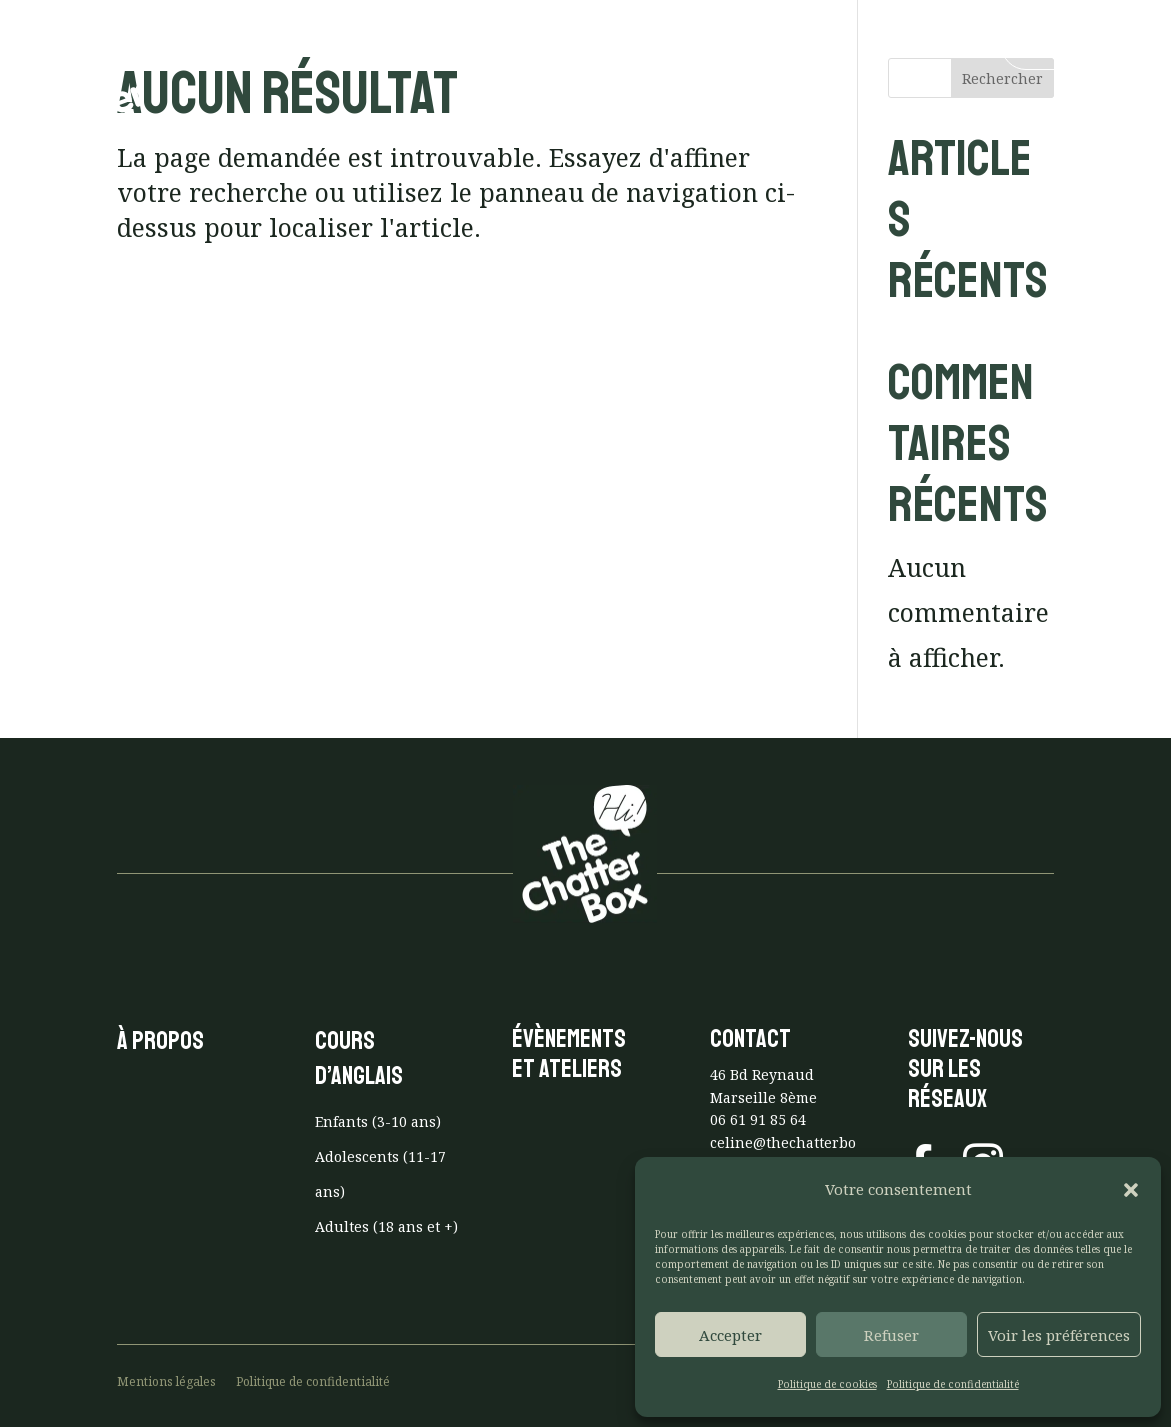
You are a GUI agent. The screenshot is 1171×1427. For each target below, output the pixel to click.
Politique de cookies (827, 1384)
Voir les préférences (1059, 1335)
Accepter (730, 1335)
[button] (1131, 1190)
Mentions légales (166, 1381)
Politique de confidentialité (953, 1384)
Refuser (891, 1335)
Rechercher (1002, 78)
